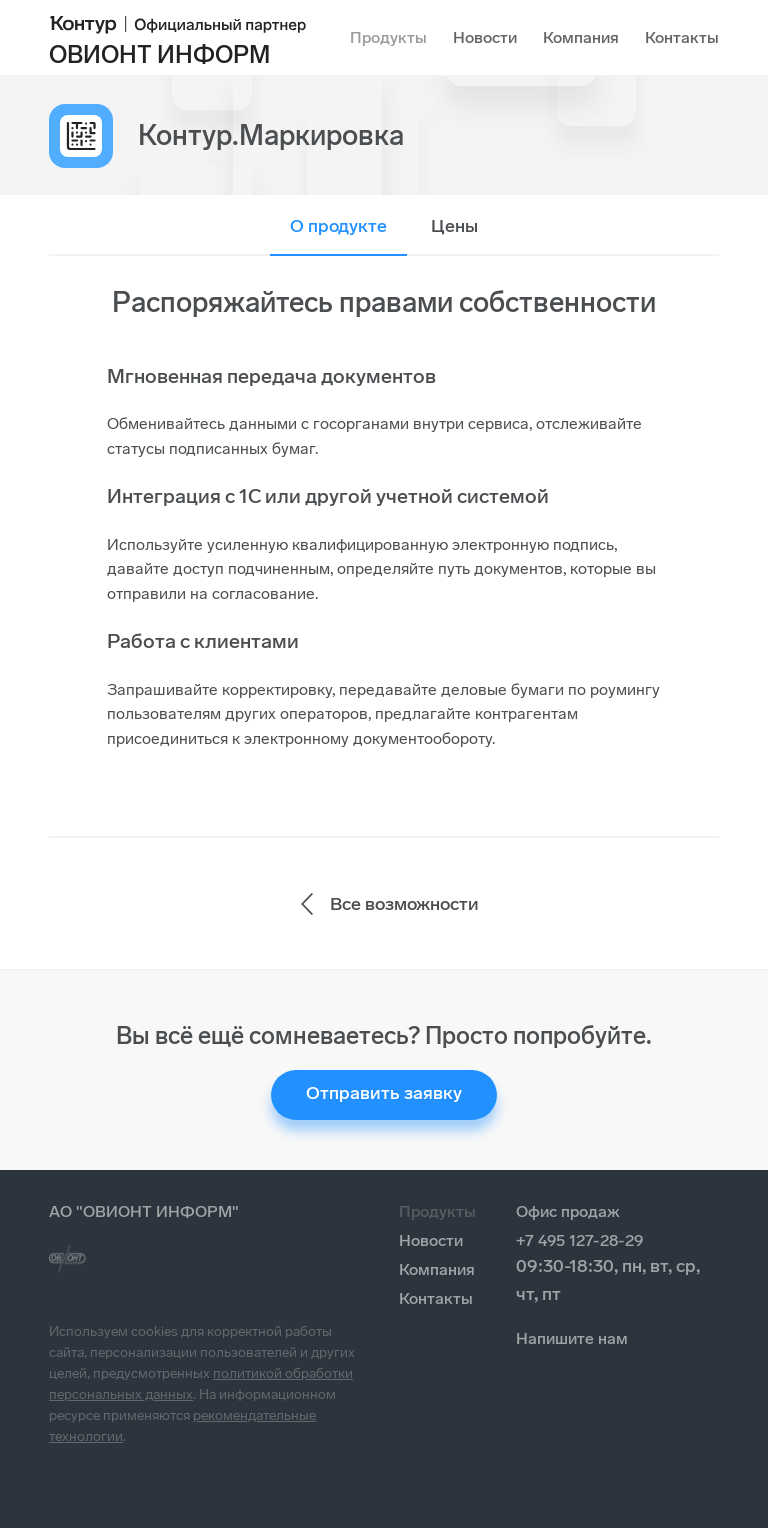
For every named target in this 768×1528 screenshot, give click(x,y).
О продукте (338, 226)
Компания (581, 37)
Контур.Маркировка (271, 135)
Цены (454, 226)
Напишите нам (572, 1338)
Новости (485, 37)
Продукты (388, 37)
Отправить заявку (384, 1093)
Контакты (682, 37)
